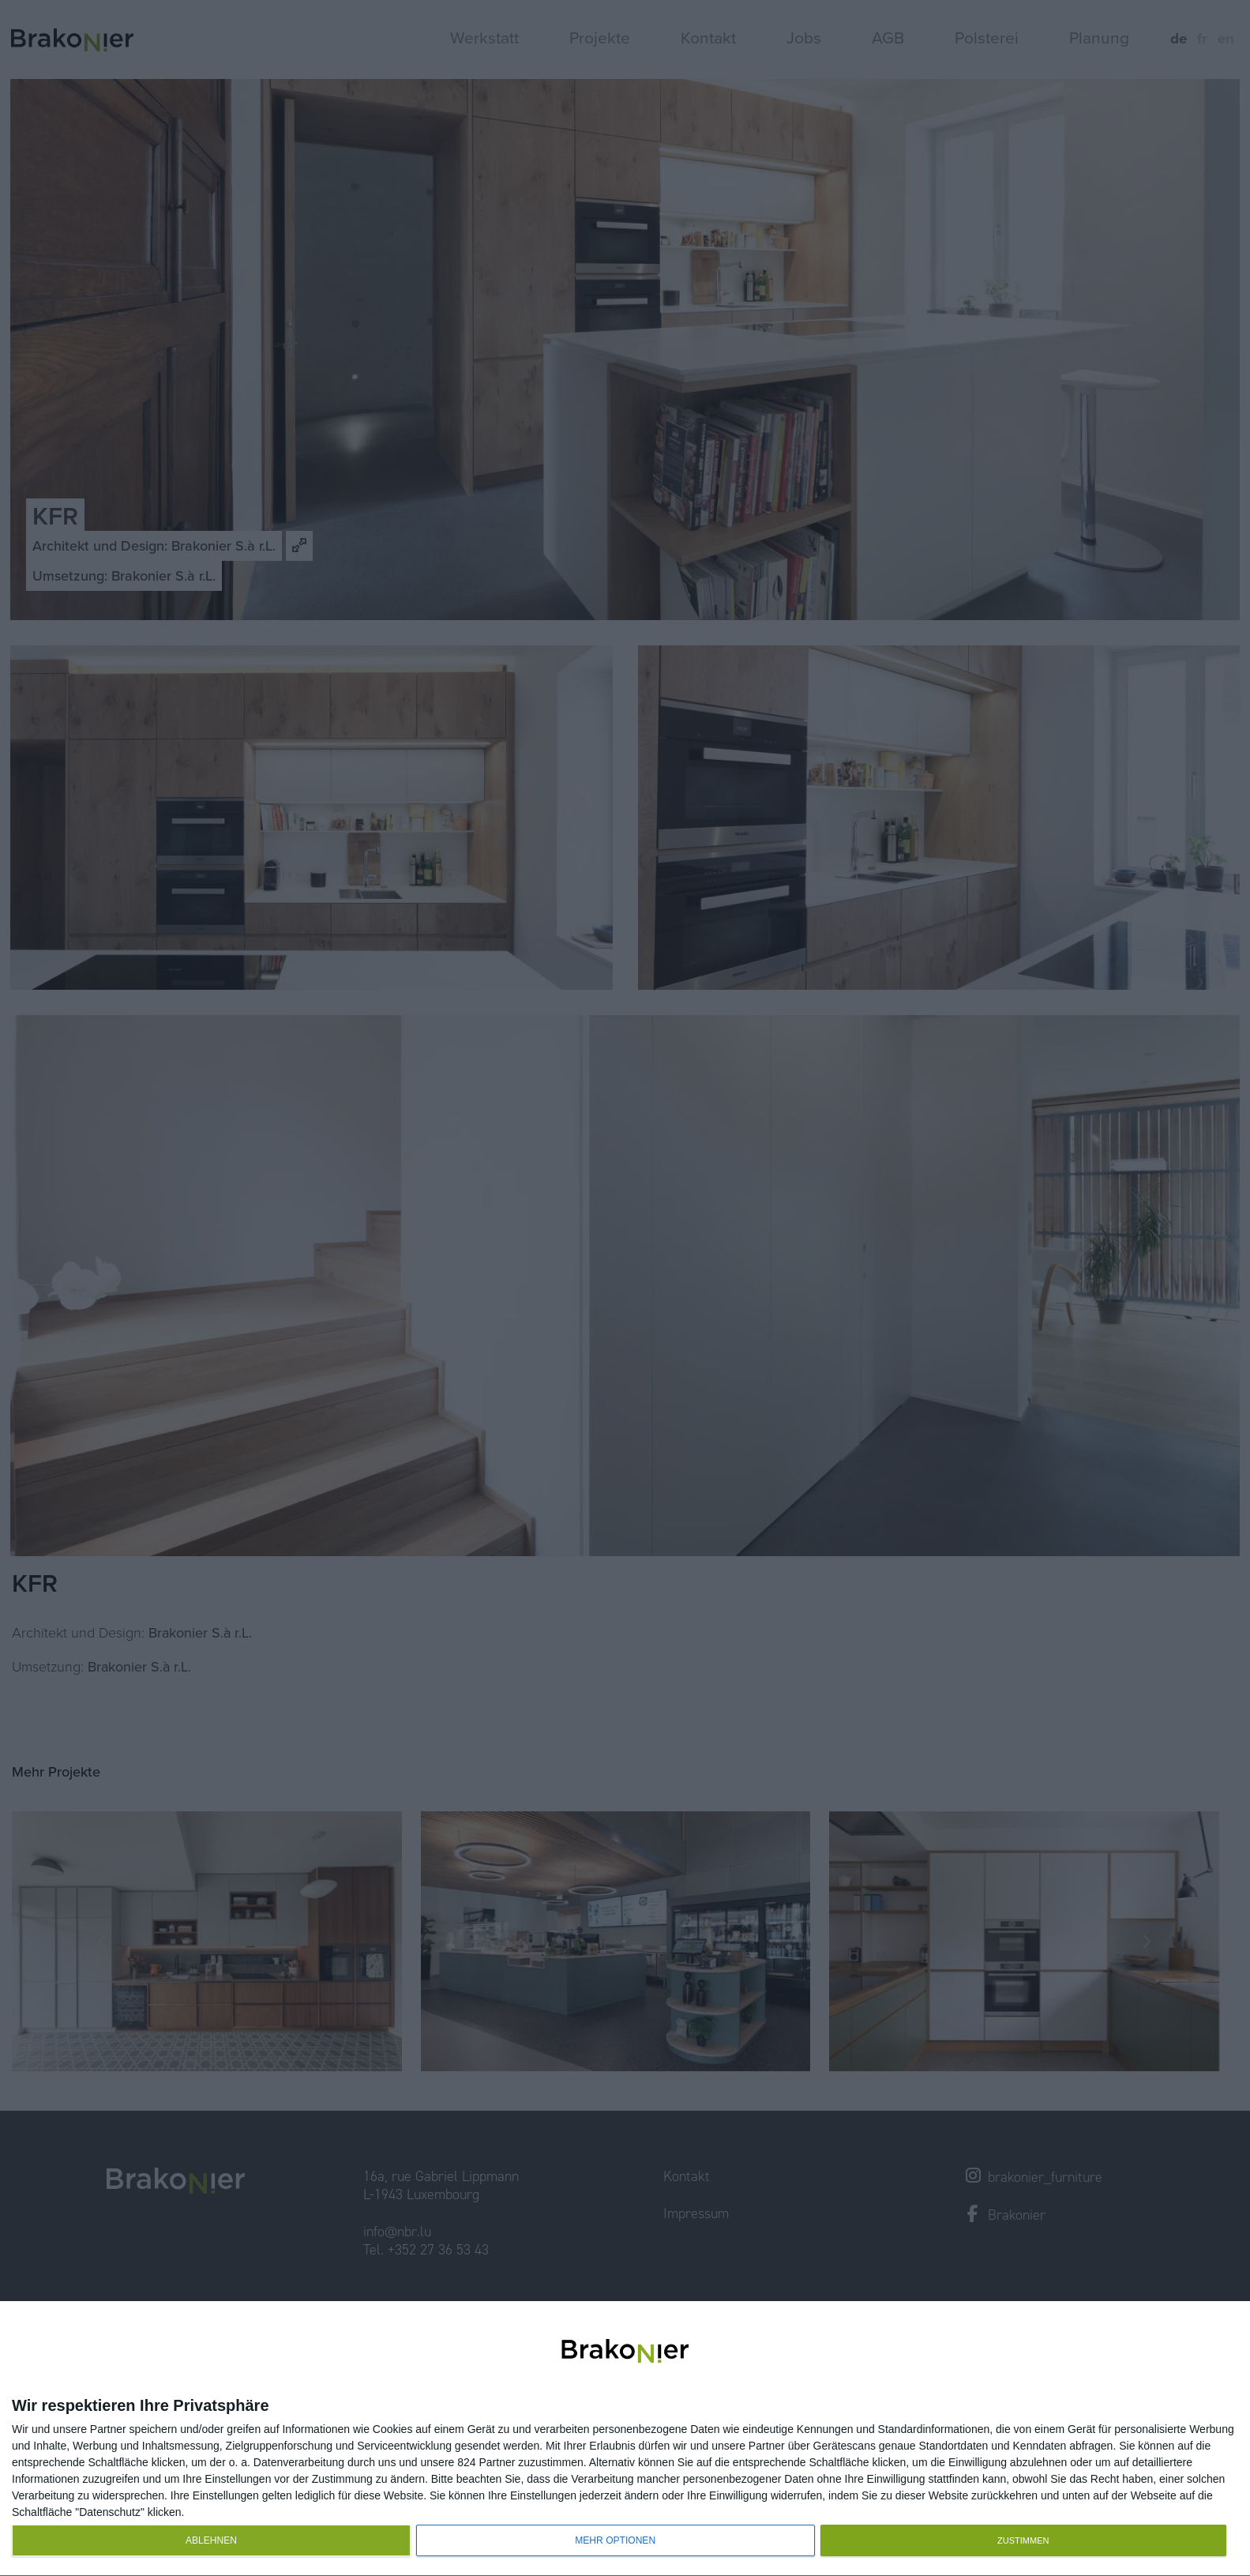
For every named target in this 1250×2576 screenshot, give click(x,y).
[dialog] (625, 2439)
